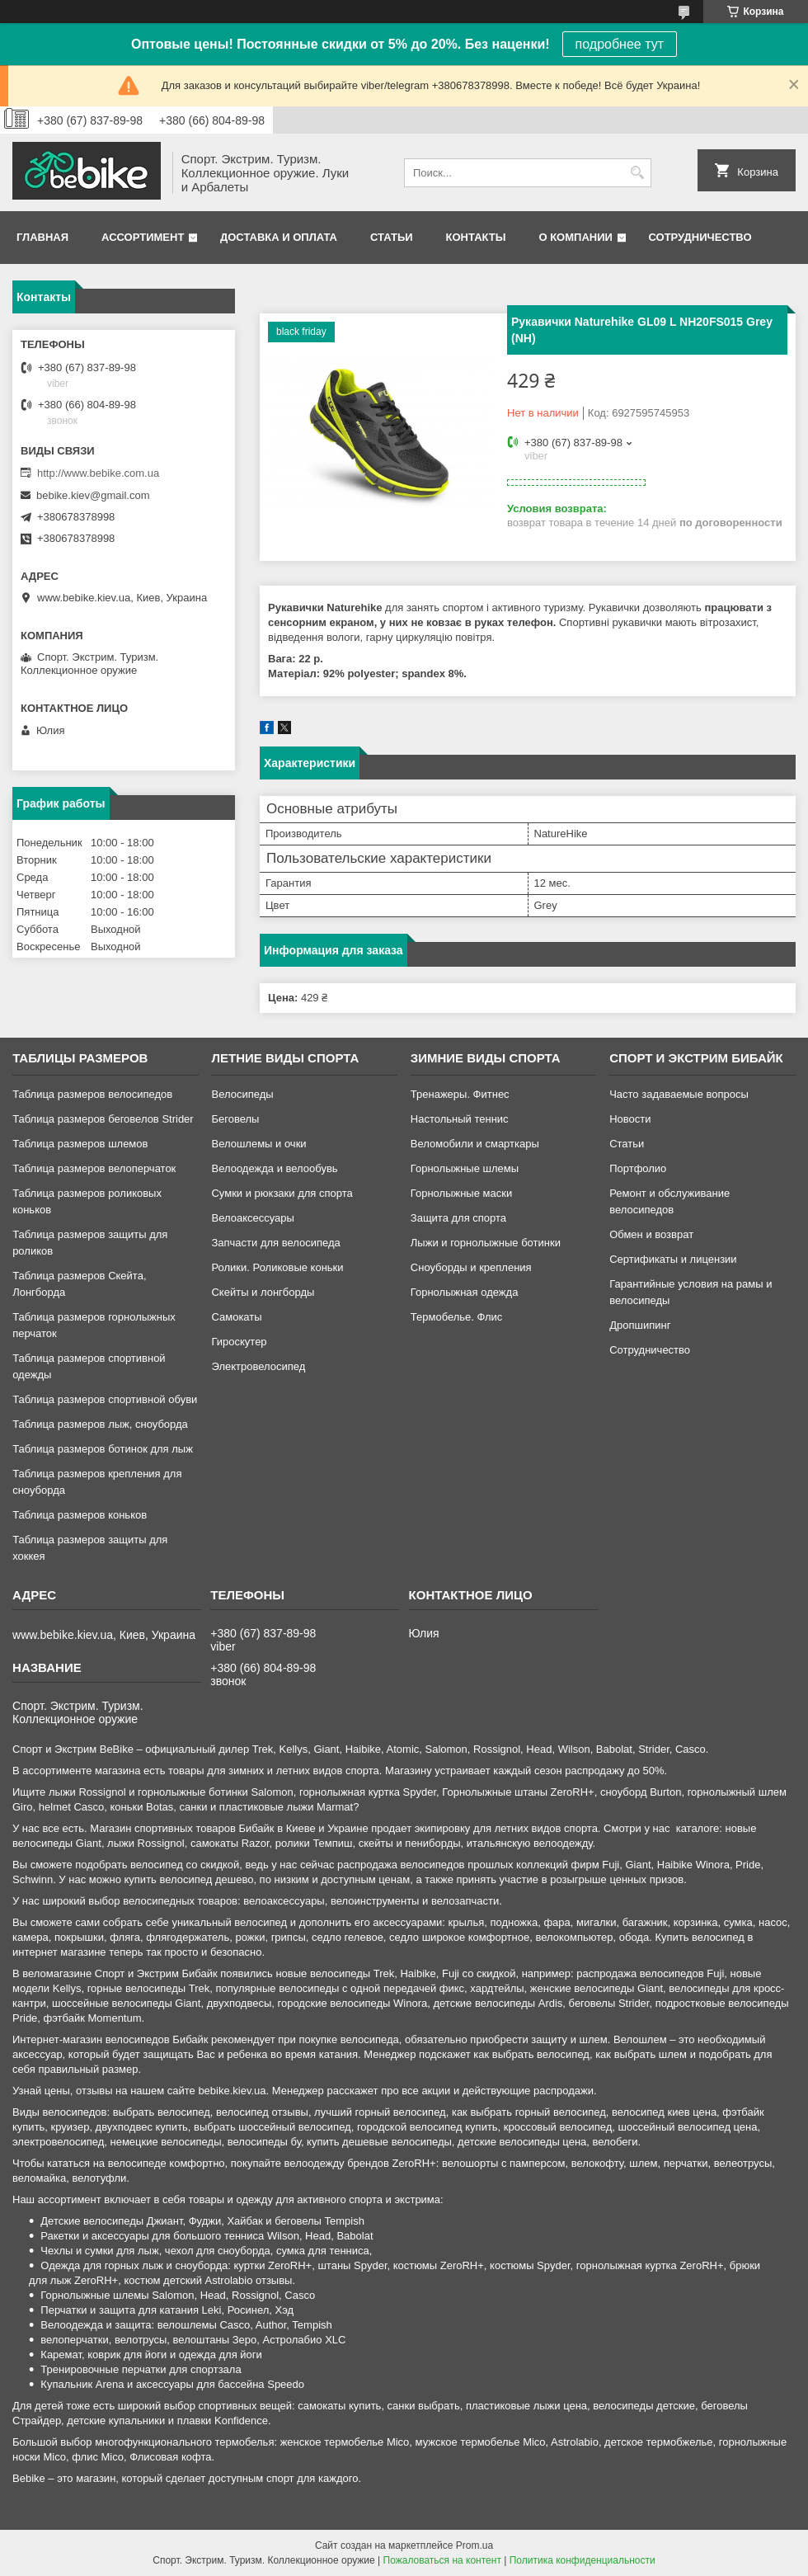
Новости (630, 1119)
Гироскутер (238, 1341)
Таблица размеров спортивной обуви (104, 1399)
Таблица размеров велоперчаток (94, 1168)
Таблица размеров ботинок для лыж (102, 1449)
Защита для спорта (458, 1218)
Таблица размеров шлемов (80, 1143)
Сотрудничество (700, 237)
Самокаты (236, 1317)
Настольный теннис (460, 1119)
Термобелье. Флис (457, 1317)
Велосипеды (242, 1094)
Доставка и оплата (278, 237)
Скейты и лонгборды (262, 1292)
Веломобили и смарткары (475, 1143)
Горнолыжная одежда (465, 1292)
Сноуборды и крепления (471, 1267)
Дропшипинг (639, 1325)
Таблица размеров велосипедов (92, 1094)
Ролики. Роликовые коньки (277, 1267)
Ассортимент (142, 237)
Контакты (476, 237)
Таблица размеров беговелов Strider (103, 1119)
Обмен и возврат (651, 1234)
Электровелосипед (258, 1366)
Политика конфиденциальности (582, 2560)
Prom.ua (474, 2545)
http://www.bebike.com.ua (98, 473)
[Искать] (636, 172)
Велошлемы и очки (258, 1143)
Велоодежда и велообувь (274, 1168)
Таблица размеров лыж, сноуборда (100, 1424)
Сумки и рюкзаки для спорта (281, 1193)
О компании (575, 237)
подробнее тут (619, 44)
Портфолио (637, 1168)
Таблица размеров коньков (79, 1515)
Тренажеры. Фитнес (460, 1094)
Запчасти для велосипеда (275, 1242)
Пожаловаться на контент (442, 2560)
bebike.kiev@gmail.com (92, 495)
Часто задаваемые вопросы (679, 1094)
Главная (42, 237)
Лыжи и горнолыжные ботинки (486, 1242)
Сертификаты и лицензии (672, 1259)
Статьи (391, 237)
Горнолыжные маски (461, 1193)
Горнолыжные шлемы (465, 1168)
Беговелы (235, 1119)
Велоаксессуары (252, 1218)
